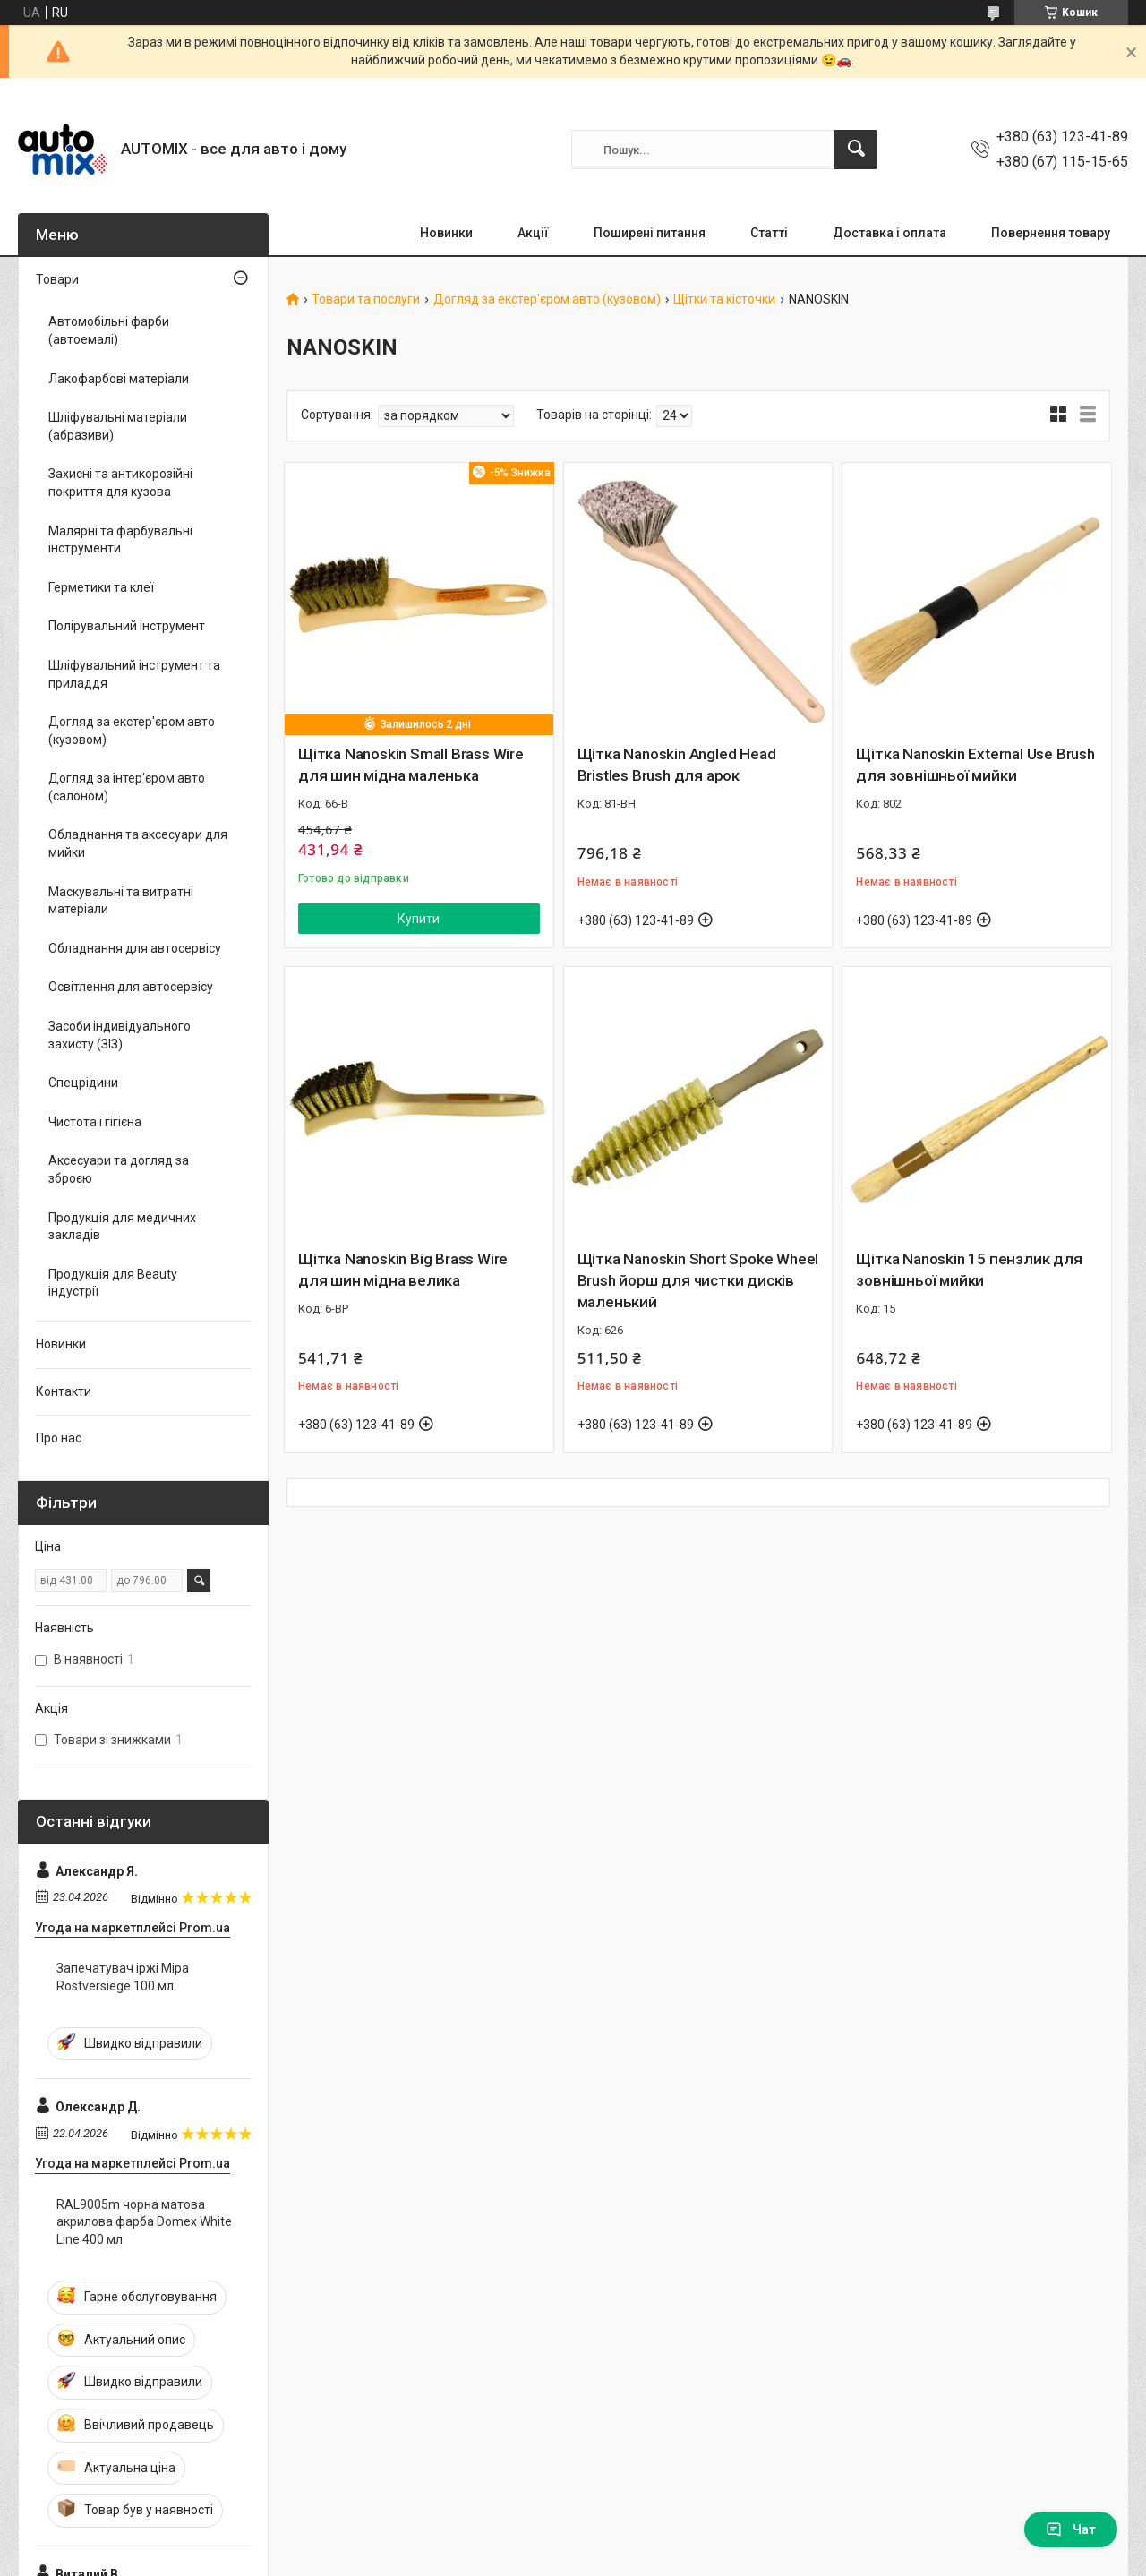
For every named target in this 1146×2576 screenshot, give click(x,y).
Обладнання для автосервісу (134, 948)
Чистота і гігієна (94, 1122)
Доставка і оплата (889, 233)
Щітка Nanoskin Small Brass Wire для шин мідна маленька (411, 764)
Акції (533, 233)
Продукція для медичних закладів (122, 1227)
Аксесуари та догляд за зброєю (118, 1169)
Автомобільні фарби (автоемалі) (108, 330)
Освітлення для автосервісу (130, 987)
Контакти (63, 1391)
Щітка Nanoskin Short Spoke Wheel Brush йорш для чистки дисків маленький (698, 1280)
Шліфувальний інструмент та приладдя (134, 674)
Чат (1071, 2529)
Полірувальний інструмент (126, 626)
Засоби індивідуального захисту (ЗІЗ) (119, 1035)
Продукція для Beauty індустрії (112, 1283)
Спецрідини (83, 1082)
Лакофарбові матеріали (118, 379)
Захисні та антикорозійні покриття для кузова (120, 482)
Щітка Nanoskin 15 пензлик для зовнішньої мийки (969, 1269)
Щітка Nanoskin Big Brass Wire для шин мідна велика (403, 1269)
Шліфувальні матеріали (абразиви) (117, 426)
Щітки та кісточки (724, 299)
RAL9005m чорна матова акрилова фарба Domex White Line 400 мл (144, 2222)
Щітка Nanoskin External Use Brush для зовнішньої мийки (975, 764)
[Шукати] (855, 149)
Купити (419, 918)
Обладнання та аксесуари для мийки (137, 843)
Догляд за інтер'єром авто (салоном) (126, 787)
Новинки (446, 233)
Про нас (58, 1438)
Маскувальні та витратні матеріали (120, 901)
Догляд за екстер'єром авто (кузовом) (547, 299)
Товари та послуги (366, 299)
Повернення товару (1050, 233)
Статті (769, 233)
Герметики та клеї (101, 587)
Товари (57, 279)
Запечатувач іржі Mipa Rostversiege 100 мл (122, 1977)
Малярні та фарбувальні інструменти (120, 540)
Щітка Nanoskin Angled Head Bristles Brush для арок (676, 764)
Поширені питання (650, 233)
